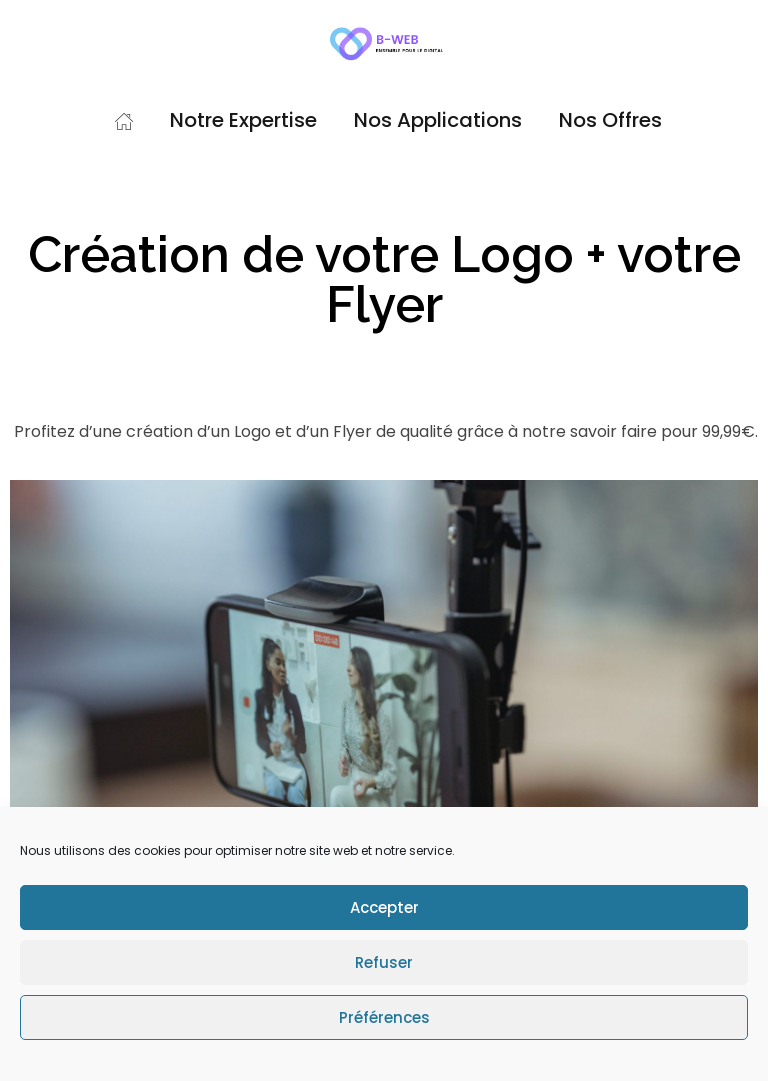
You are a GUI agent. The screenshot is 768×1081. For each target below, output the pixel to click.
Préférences (384, 1017)
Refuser (384, 962)
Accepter (384, 907)
